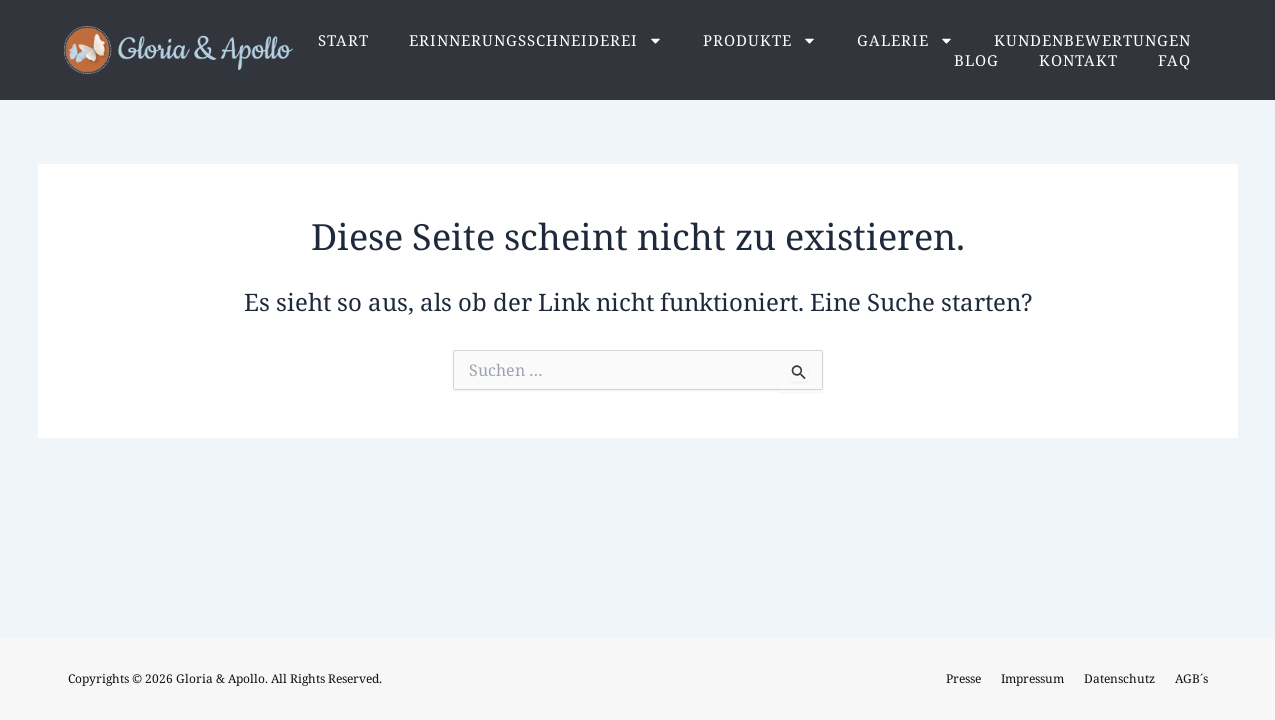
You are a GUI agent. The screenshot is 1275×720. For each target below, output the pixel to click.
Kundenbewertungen (1092, 40)
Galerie (905, 40)
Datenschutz (1119, 678)
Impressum (1032, 678)
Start (343, 40)
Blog (976, 60)
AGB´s (1191, 678)
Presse (963, 678)
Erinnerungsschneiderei (536, 40)
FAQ (1174, 60)
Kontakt (1078, 60)
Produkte (760, 40)
